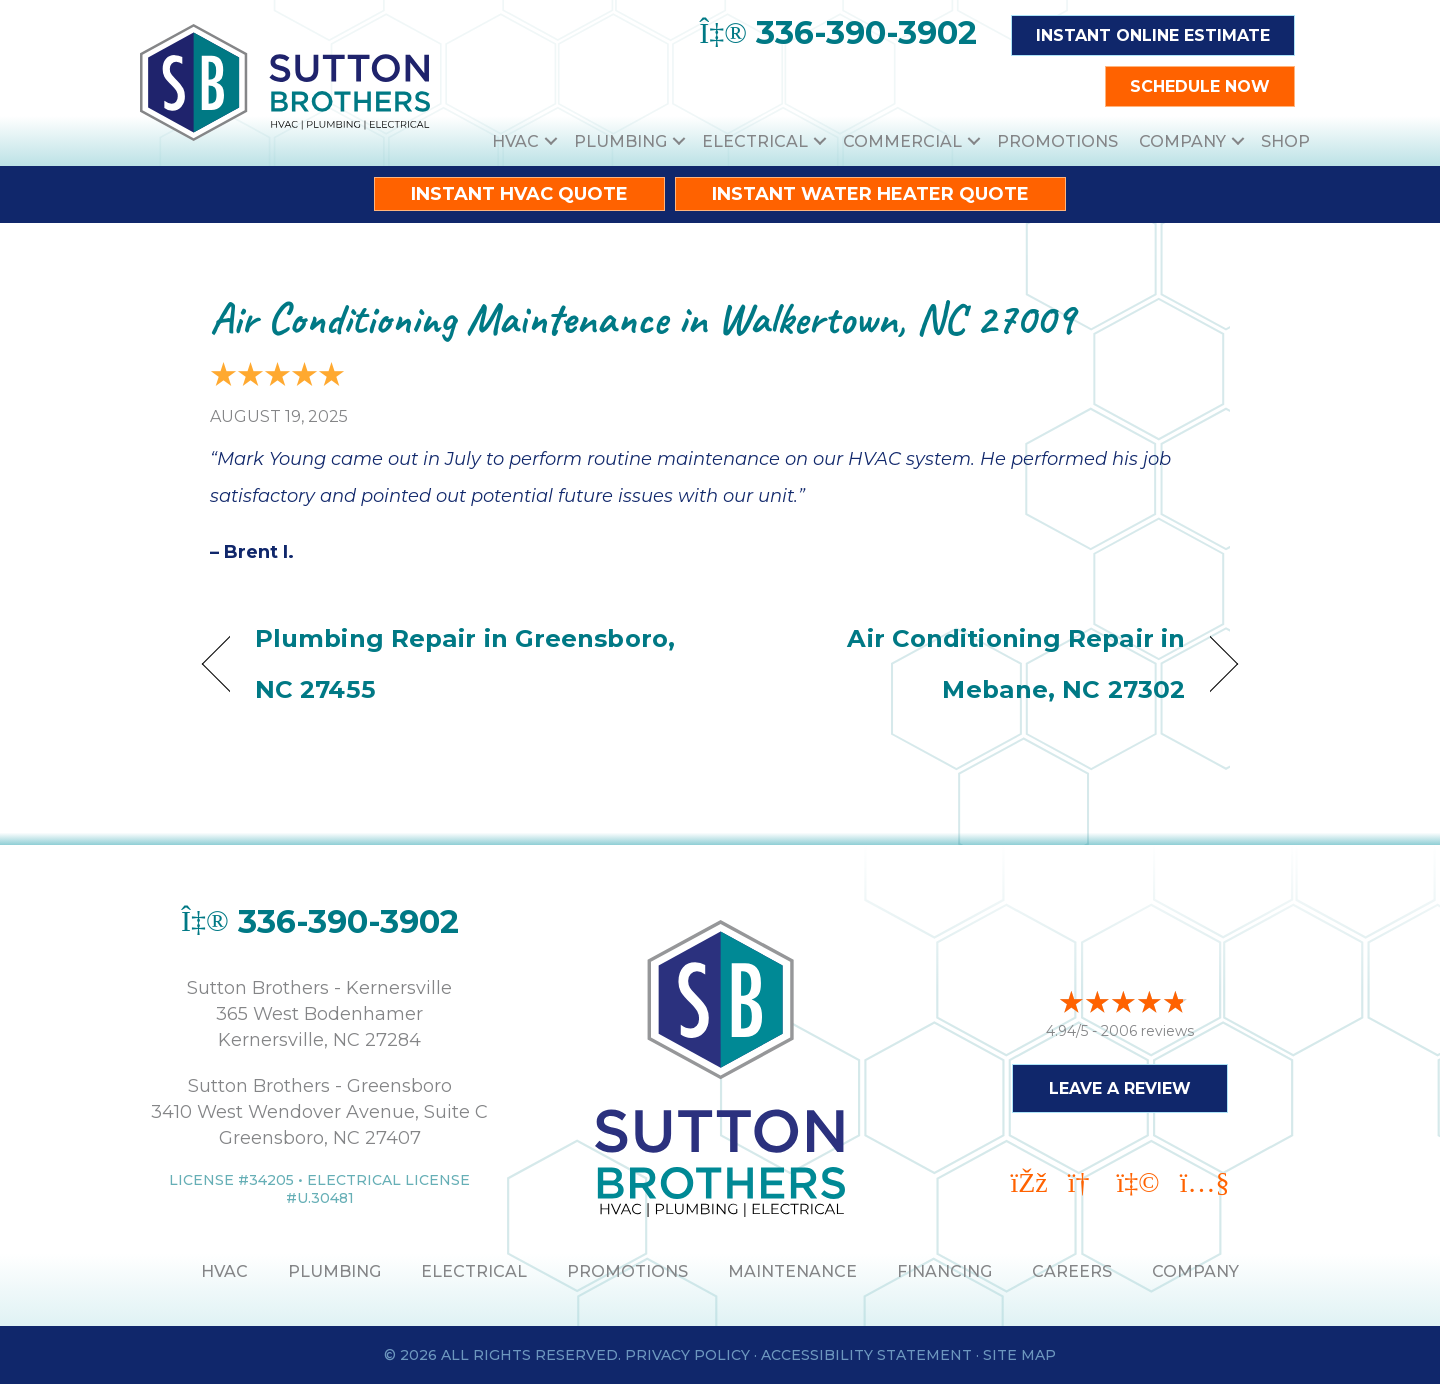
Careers (1072, 1271)
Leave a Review (1120, 1088)
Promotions (1057, 141)
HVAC (515, 141)
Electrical (755, 141)
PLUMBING (334, 1271)
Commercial (902, 141)
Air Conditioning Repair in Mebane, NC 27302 (968, 663)
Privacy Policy (687, 1355)
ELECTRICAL (474, 1271)
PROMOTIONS (627, 1271)
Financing (944, 1271)
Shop (1285, 141)
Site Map (1019, 1355)
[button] (551, 141)
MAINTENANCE (792, 1271)
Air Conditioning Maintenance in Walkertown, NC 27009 (642, 318)
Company (1182, 141)
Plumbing (620, 141)
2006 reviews (1147, 1031)
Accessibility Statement (866, 1355)
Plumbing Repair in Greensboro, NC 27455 (465, 663)
